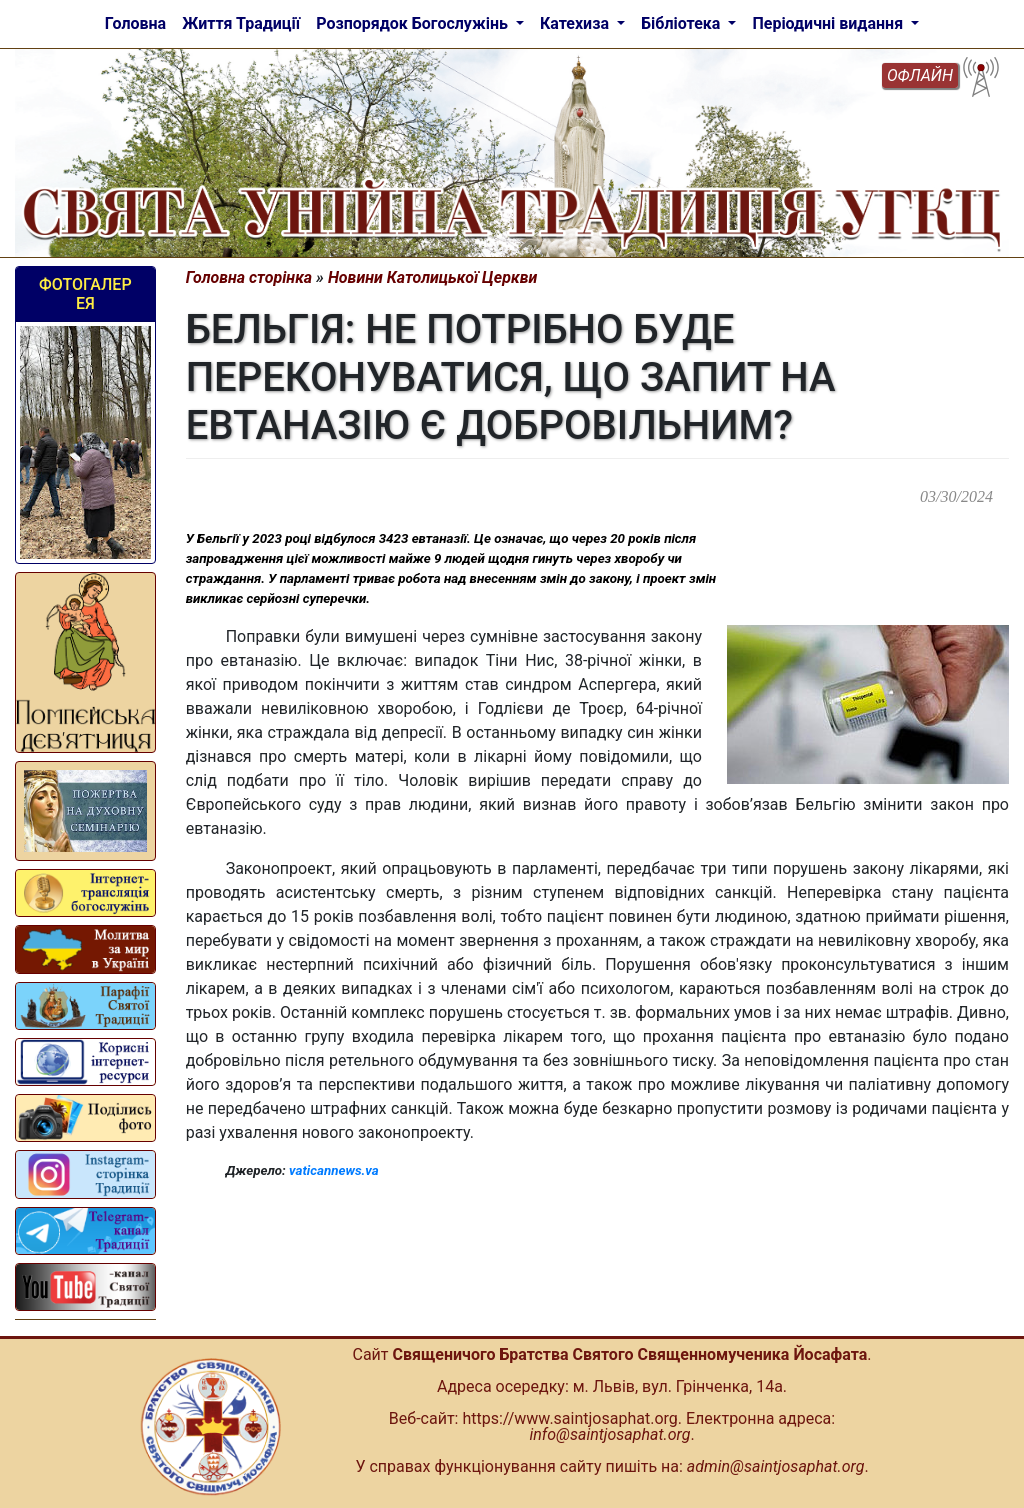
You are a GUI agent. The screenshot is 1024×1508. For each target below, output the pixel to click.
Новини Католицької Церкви (432, 277)
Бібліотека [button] (682, 23)
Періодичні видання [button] (829, 23)
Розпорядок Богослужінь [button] (414, 23)
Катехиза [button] (576, 23)
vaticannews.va (334, 1170)
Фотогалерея (85, 294)
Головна (135, 23)
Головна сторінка (249, 277)
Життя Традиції (241, 23)
